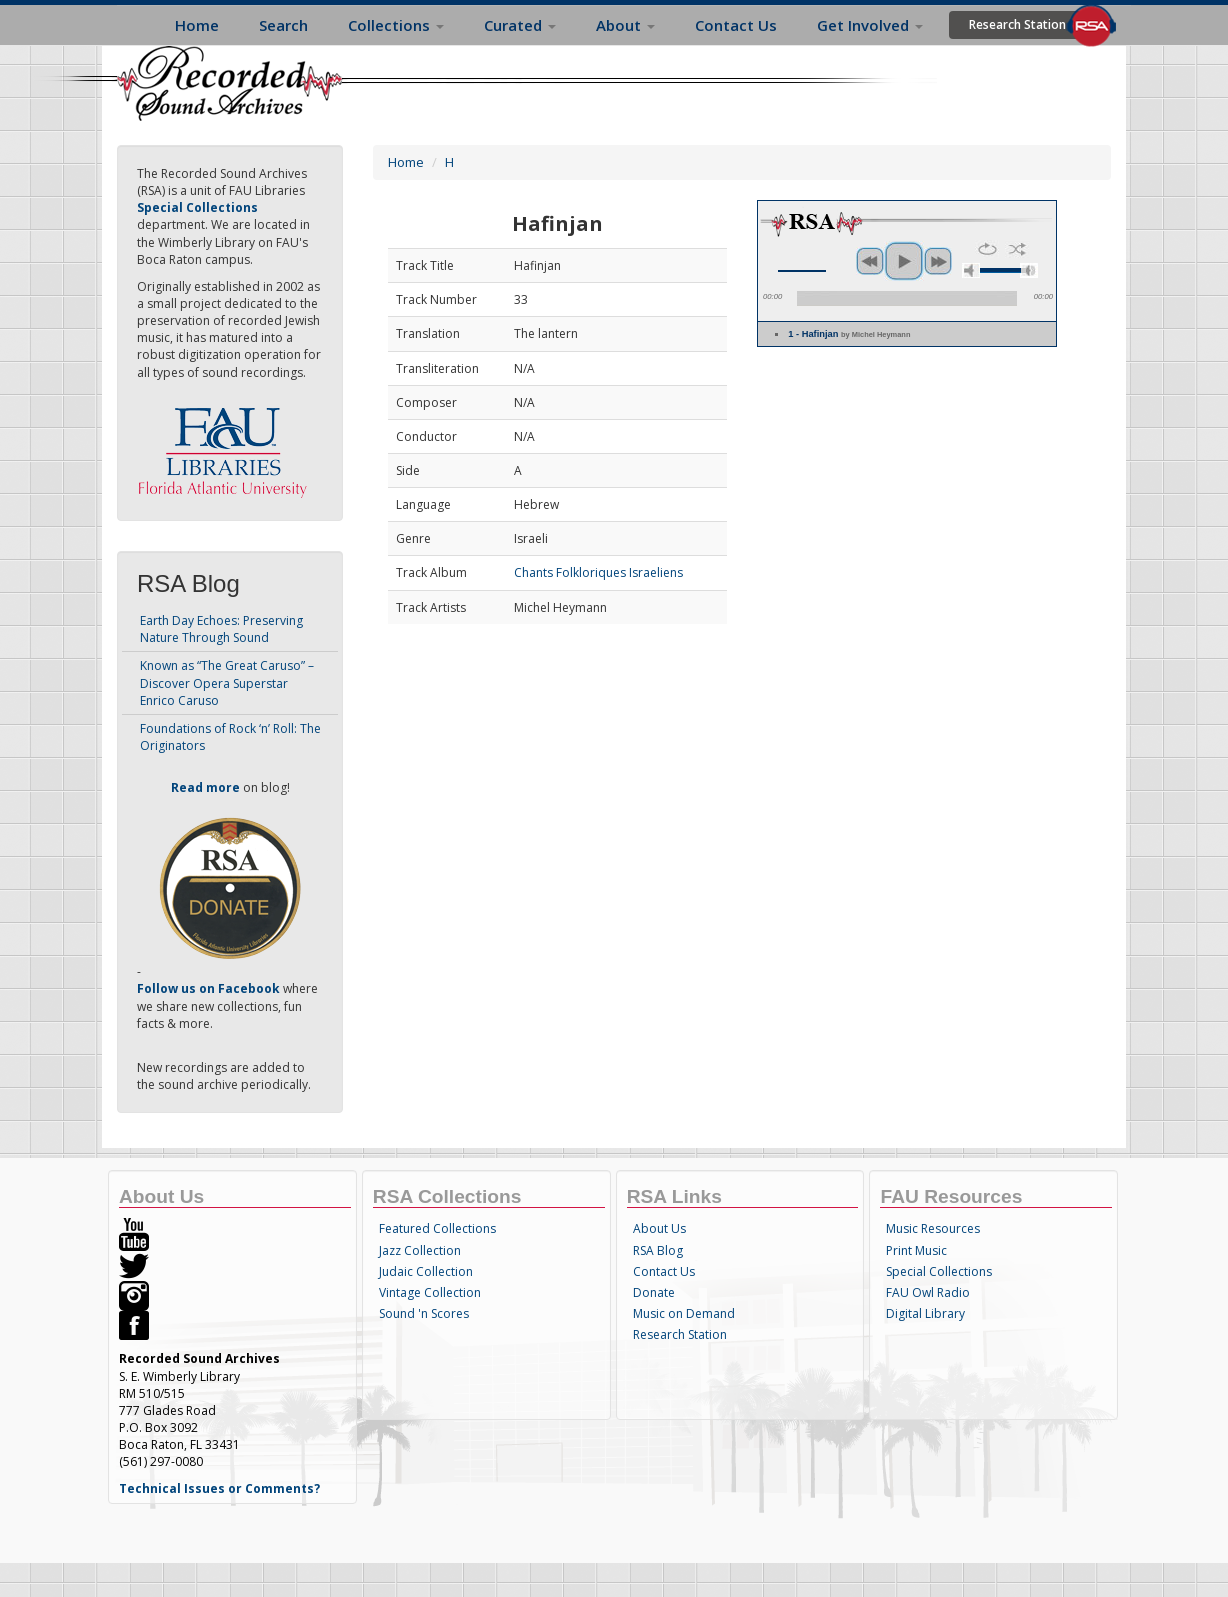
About (625, 25)
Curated (520, 25)
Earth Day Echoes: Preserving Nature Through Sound (221, 629)
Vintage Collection (430, 1292)
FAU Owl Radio (928, 1292)
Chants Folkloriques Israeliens (598, 572)
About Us (659, 1228)
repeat (987, 249)
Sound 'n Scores (424, 1313)
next (938, 261)
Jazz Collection (420, 1250)
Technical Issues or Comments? (219, 1488)
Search (283, 25)
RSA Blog (658, 1250)
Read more (205, 787)
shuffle (1017, 249)
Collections (396, 25)
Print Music (916, 1250)
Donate (654, 1292)
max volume (1029, 270)
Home (197, 25)
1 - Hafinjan (849, 334)
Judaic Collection (426, 1271)
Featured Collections (437, 1228)
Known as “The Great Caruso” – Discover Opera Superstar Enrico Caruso (227, 682)
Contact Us (736, 25)
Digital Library (925, 1313)
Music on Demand (684, 1313)
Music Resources (933, 1228)
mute (971, 270)
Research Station (1017, 24)
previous (870, 261)
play (904, 261)
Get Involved (870, 25)
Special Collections (939, 1271)
